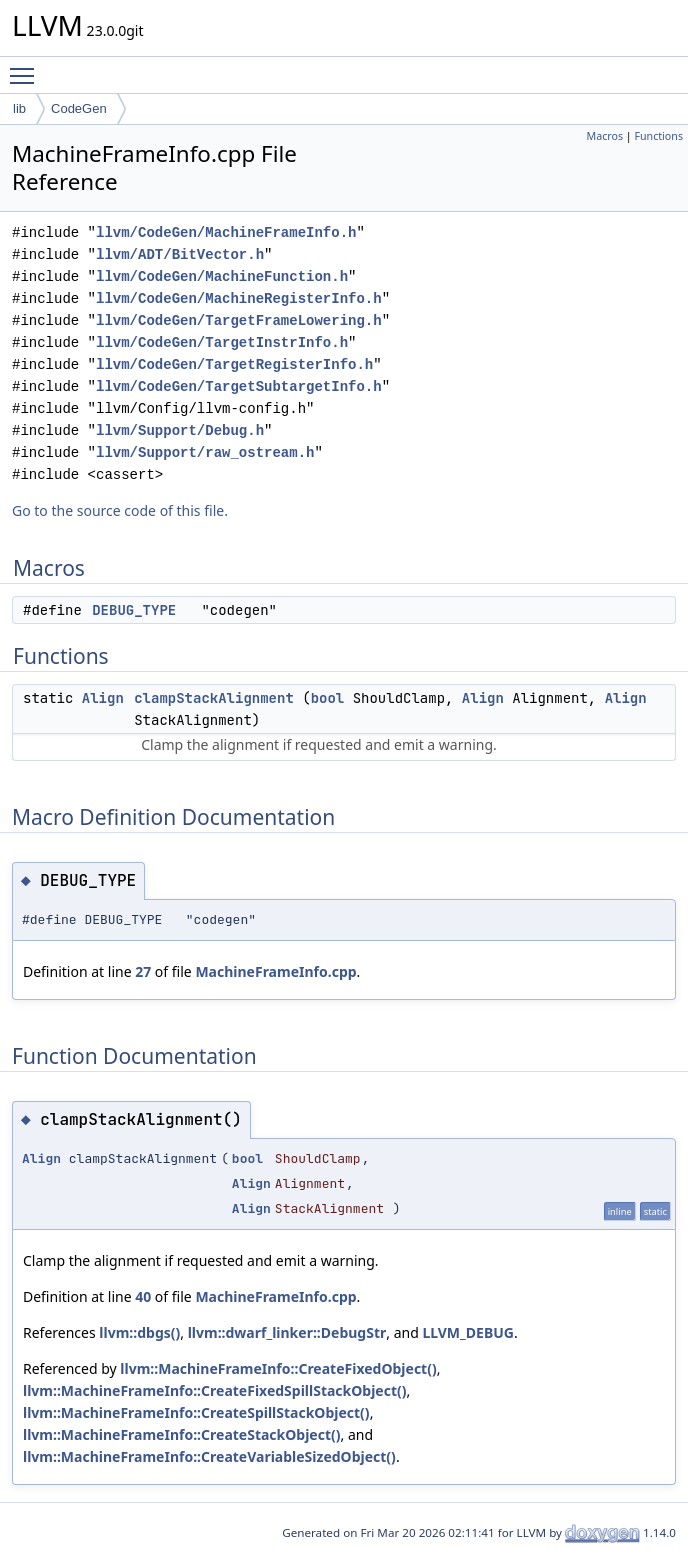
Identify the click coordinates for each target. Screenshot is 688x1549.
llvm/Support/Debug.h (180, 430)
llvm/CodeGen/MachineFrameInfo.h (226, 232)
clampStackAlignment (214, 698)
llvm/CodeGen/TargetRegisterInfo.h (234, 364)
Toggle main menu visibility (27, 67)
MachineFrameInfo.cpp (275, 971)
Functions (658, 136)
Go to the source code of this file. (120, 510)
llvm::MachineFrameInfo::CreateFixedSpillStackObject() (215, 1390)
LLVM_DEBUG (468, 1332)
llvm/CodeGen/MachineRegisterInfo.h (239, 298)
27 (143, 971)
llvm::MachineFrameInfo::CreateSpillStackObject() (196, 1412)
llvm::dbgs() (139, 1332)
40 (143, 1296)
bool (328, 698)
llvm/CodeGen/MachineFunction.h (222, 276)
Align (103, 698)
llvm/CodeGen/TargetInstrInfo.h (222, 342)
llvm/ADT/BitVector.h (180, 254)
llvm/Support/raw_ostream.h (205, 452)
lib (19, 108)
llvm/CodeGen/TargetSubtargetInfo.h (239, 386)
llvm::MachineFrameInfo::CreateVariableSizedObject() (209, 1456)
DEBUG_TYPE (134, 610)
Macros (605, 136)
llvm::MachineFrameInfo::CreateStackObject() (182, 1434)
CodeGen (79, 108)
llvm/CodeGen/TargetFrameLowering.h (239, 320)
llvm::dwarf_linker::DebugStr (287, 1332)
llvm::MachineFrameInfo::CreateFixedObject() (278, 1368)
